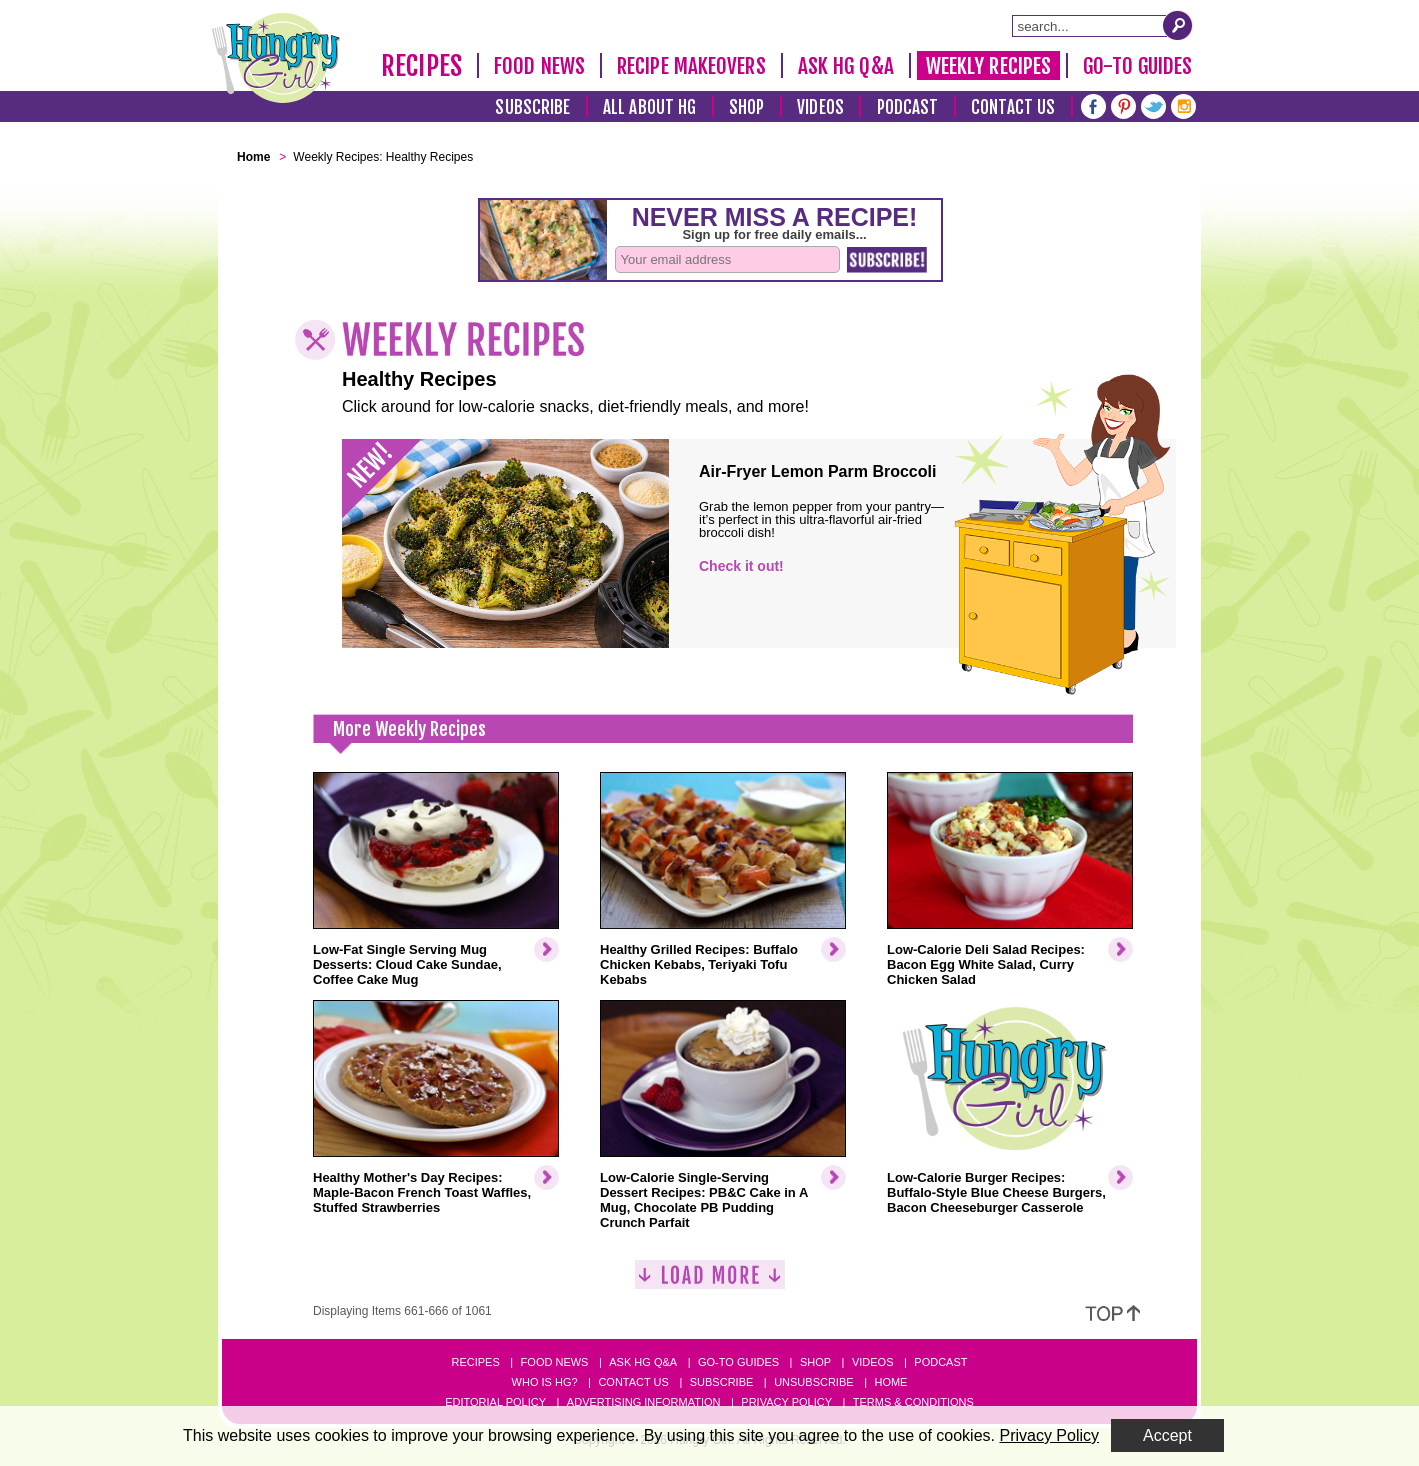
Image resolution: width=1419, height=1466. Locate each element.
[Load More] (710, 1282)
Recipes (421, 66)
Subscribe (532, 107)
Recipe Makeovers (691, 66)
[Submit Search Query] (1178, 25)
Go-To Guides (1137, 66)
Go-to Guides (738, 1362)
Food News (539, 66)
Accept (1167, 1435)
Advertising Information (644, 1402)
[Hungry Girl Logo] (276, 58)
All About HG (649, 107)
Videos (820, 107)
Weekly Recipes (988, 66)
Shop (746, 107)
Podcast (908, 107)
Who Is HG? (545, 1382)
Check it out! (741, 566)
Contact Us (1013, 107)
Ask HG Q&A (846, 66)
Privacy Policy (786, 1402)
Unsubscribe (813, 1382)
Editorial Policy (495, 1402)
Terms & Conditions (913, 1402)
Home (890, 1382)
